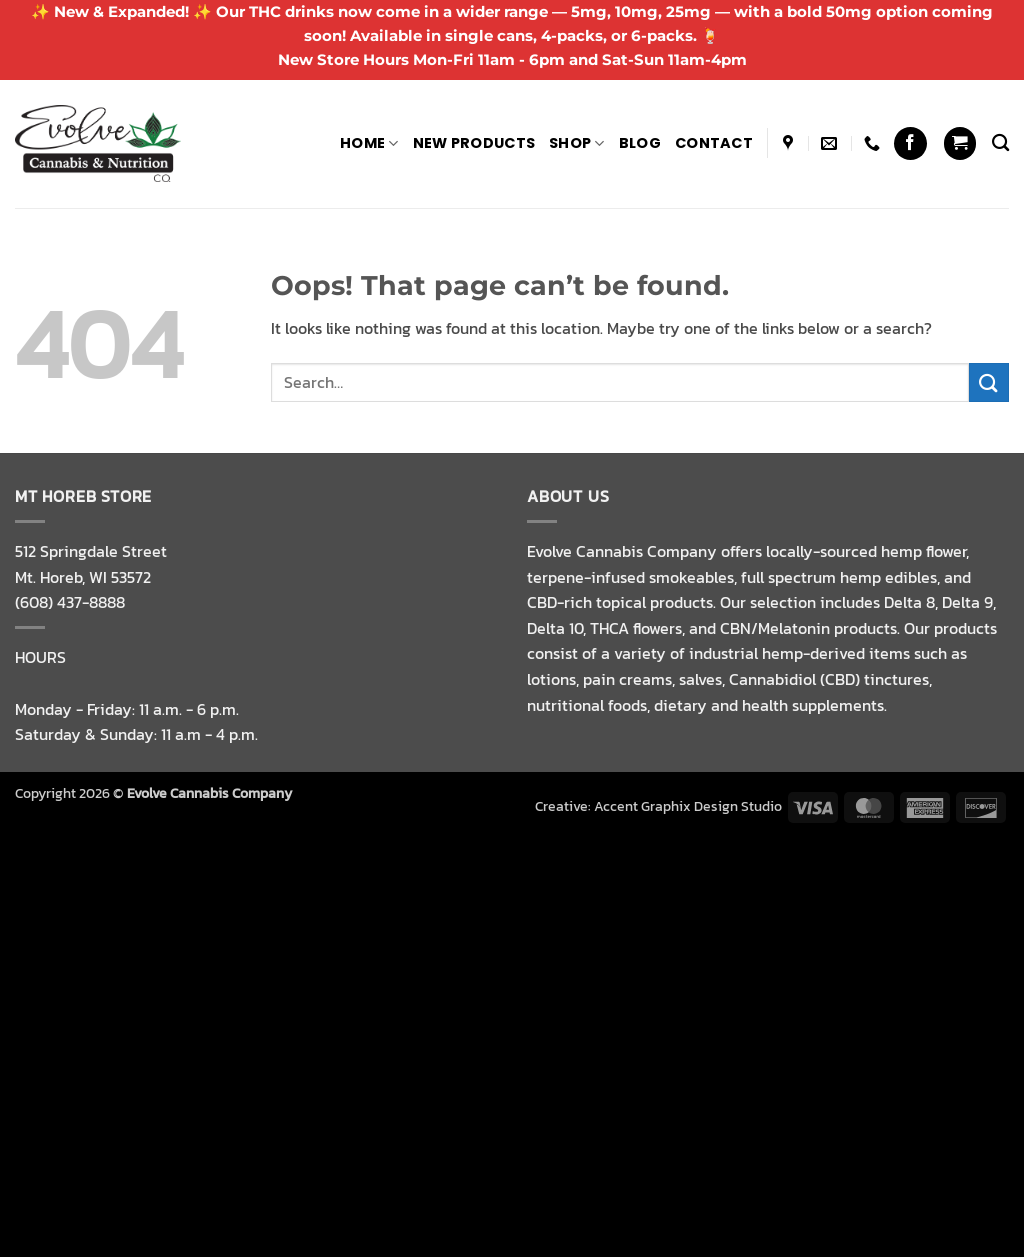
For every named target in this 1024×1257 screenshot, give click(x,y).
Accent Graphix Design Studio (688, 806)
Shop (577, 143)
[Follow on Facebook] (910, 143)
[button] (960, 143)
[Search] (1000, 143)
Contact (714, 143)
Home (369, 143)
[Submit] (989, 382)
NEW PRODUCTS (474, 143)
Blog (640, 143)
